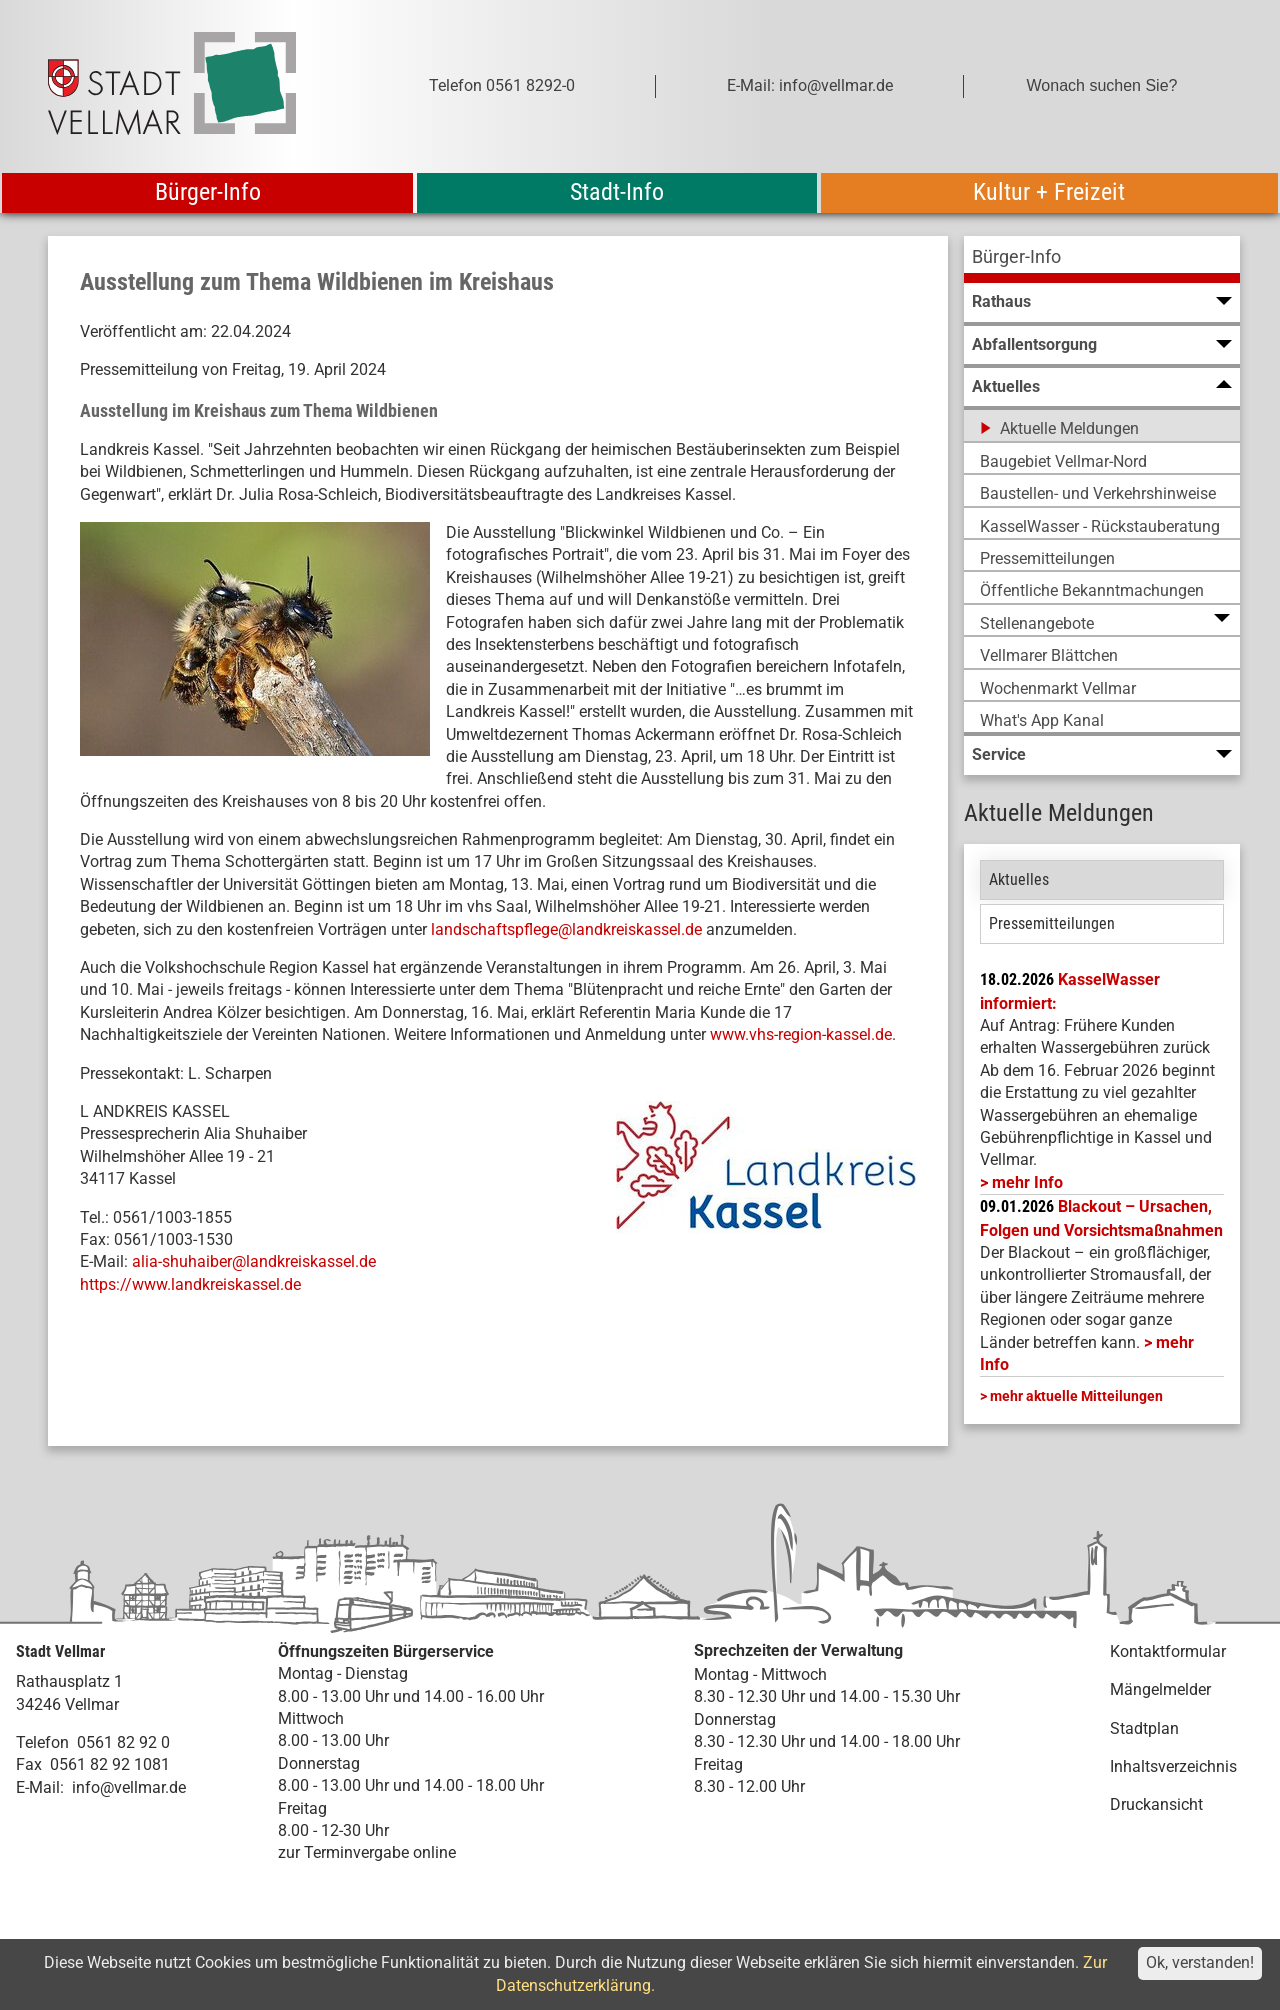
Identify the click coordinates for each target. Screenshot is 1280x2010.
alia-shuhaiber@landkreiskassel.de (254, 1261)
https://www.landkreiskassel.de (190, 1284)
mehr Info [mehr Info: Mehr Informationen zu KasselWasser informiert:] (1027, 1182)
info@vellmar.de (129, 1787)
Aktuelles (1019, 879)
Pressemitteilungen (1052, 923)
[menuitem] (1102, 259)
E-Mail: (40, 1787)
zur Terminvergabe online (367, 1852)
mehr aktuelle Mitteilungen (1076, 1396)
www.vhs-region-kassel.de (801, 1034)
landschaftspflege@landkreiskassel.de (566, 929)
